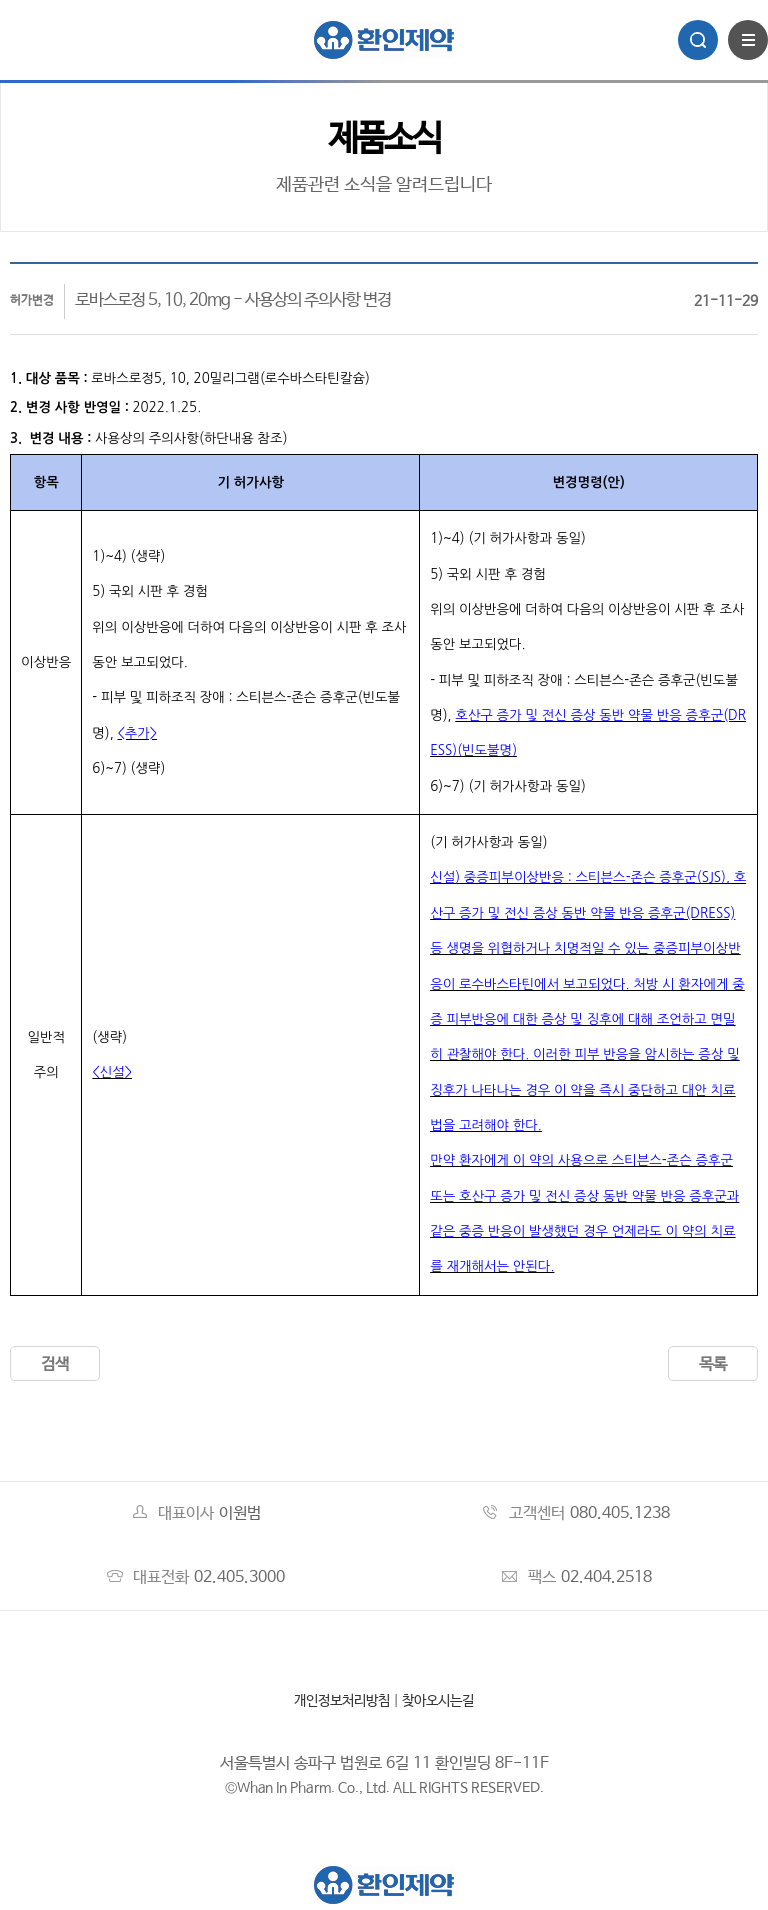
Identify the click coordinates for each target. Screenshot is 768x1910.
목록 (713, 1364)
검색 (55, 1364)
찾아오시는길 (438, 1701)
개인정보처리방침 (342, 1701)
